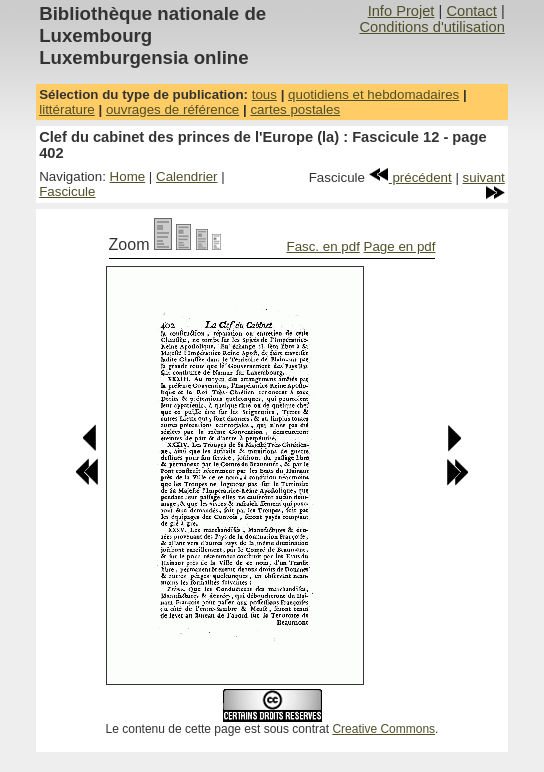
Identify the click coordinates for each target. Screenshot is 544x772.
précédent (410, 177)
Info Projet (401, 11)
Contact (471, 11)
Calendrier (187, 176)
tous (264, 94)
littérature (67, 109)
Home (128, 176)
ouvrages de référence (172, 109)
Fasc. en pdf (322, 246)
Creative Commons (383, 729)
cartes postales (295, 109)
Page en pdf (400, 246)
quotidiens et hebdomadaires (373, 94)
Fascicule (67, 191)
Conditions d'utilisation (431, 27)
